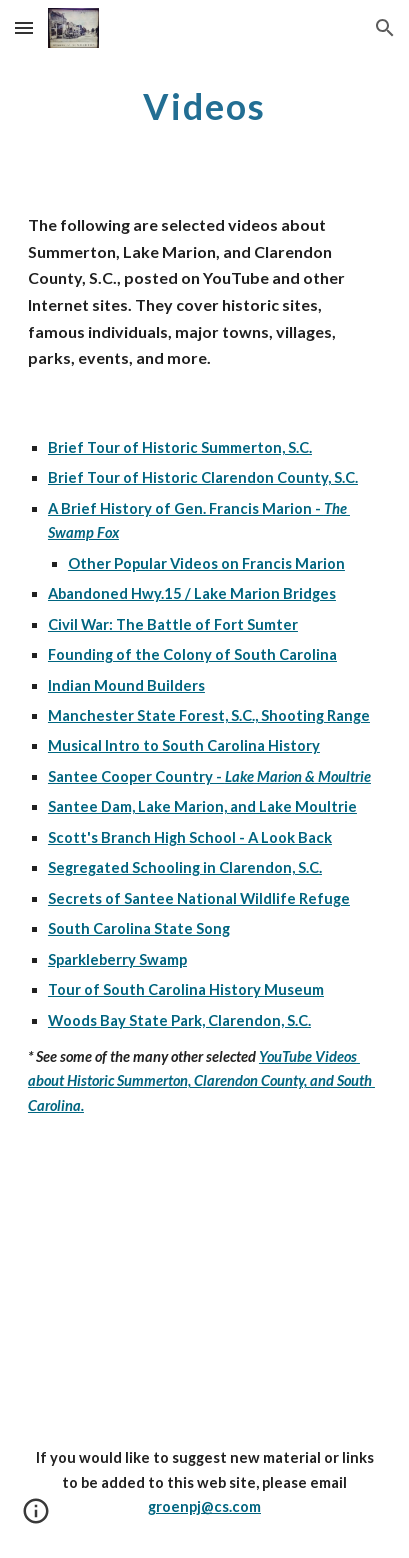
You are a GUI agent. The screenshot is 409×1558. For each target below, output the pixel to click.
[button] (24, 27)
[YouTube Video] (204, 1284)
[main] (204, 105)
